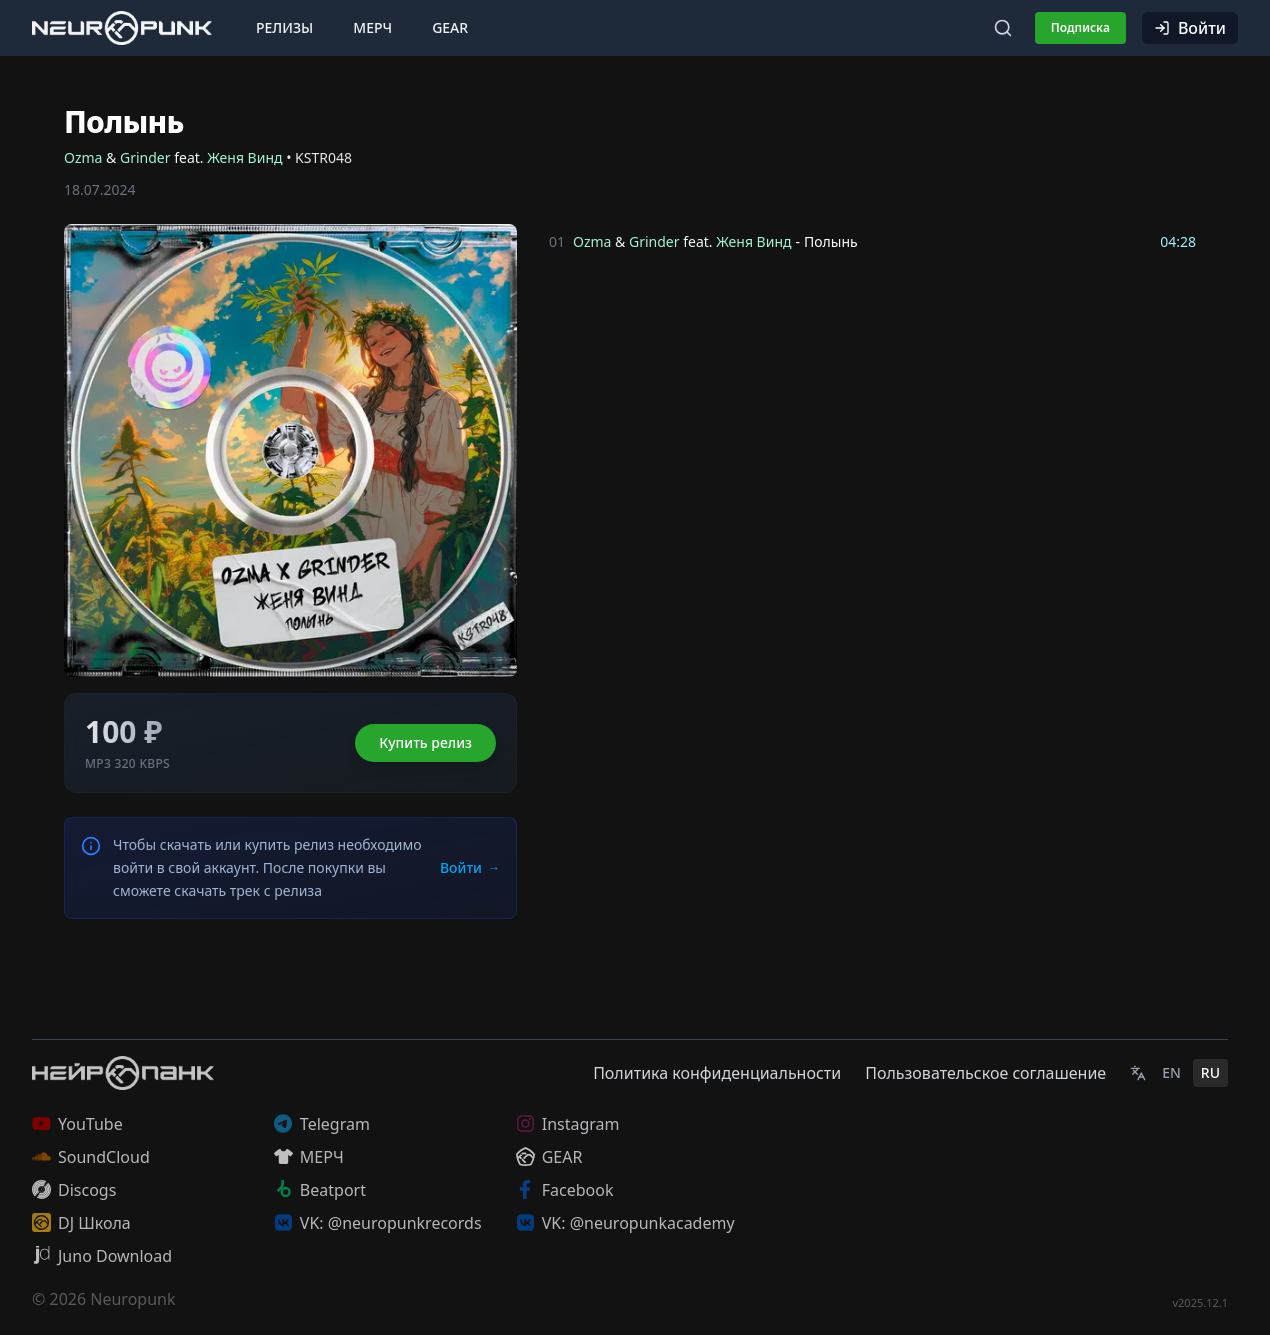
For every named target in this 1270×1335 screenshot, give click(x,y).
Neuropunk (132, 1299)
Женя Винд (244, 157)
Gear (450, 27)
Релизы (284, 27)
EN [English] (1171, 1072)
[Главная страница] (122, 27)
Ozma (83, 157)
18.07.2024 (100, 189)
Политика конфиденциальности (717, 1073)
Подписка (1080, 27)
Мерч (372, 27)
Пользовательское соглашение (985, 1073)
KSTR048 (323, 157)
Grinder (145, 157)
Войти (1190, 28)
